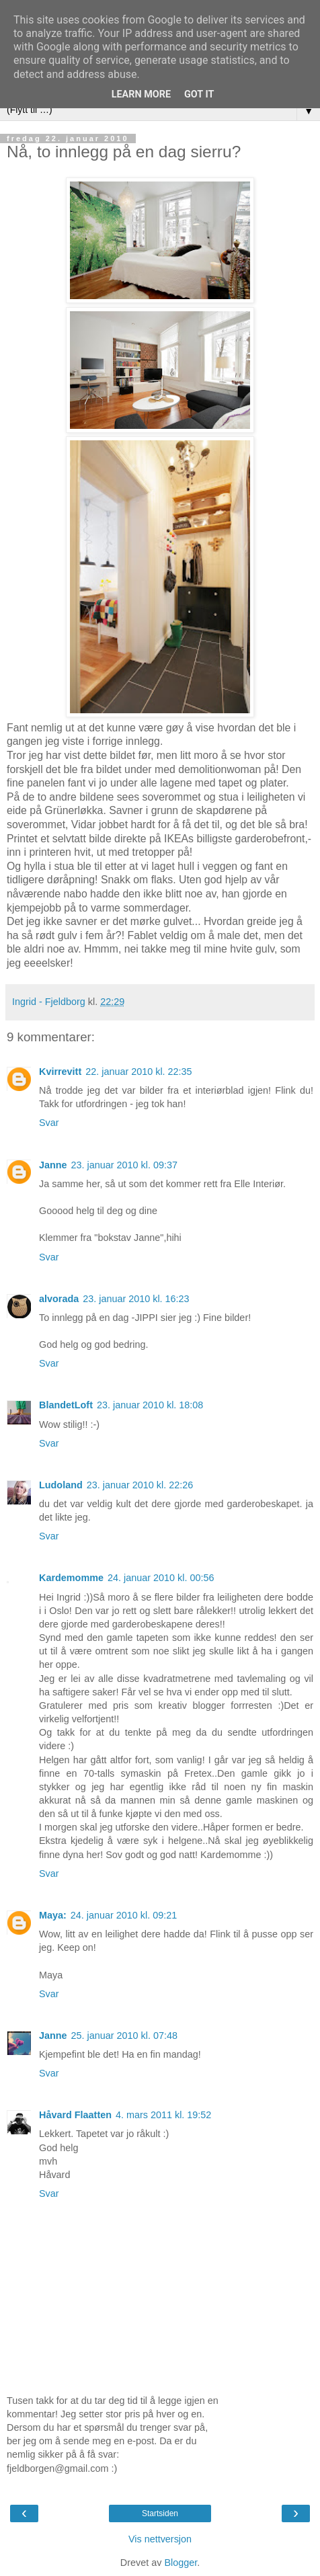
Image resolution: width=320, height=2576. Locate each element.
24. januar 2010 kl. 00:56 (161, 1577)
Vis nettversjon (160, 2539)
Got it (199, 94)
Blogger (180, 2562)
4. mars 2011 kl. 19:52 (163, 2114)
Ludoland (61, 1485)
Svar (49, 1122)
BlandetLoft (66, 1405)
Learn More (141, 94)
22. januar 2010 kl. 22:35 (138, 1071)
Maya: (53, 1915)
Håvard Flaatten (75, 2114)
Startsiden (160, 2513)
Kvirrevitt (60, 1071)
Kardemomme (71, 1577)
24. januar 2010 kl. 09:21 (124, 1915)
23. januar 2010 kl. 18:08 (150, 1405)
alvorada (59, 1298)
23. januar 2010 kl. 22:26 (140, 1485)
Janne (53, 1165)
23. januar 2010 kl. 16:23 (136, 1298)
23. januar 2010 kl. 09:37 (124, 1165)
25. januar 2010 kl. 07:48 (124, 2035)
